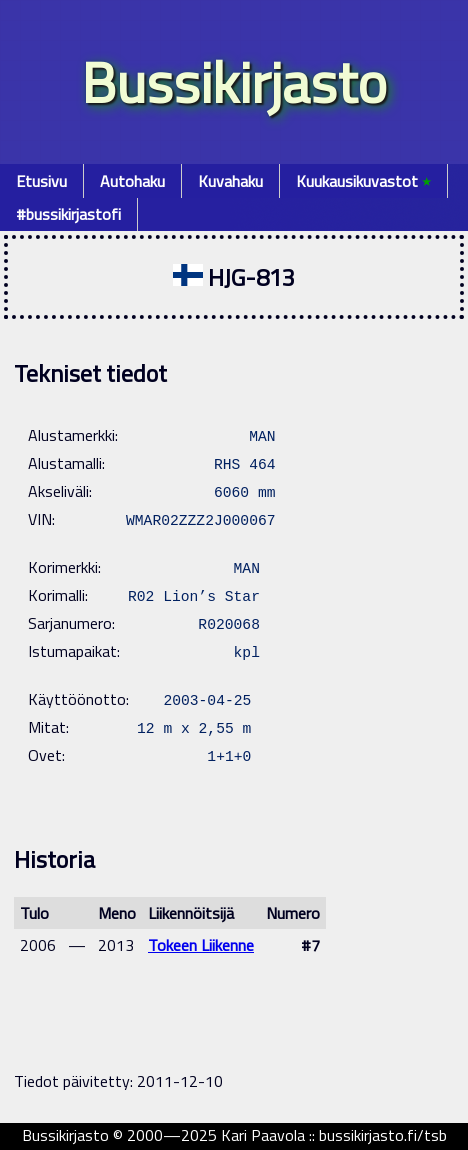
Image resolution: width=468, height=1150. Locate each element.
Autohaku (132, 181)
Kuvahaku (230, 181)
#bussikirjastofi (68, 214)
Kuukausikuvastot (363, 181)
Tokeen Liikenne (201, 945)
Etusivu (41, 181)
